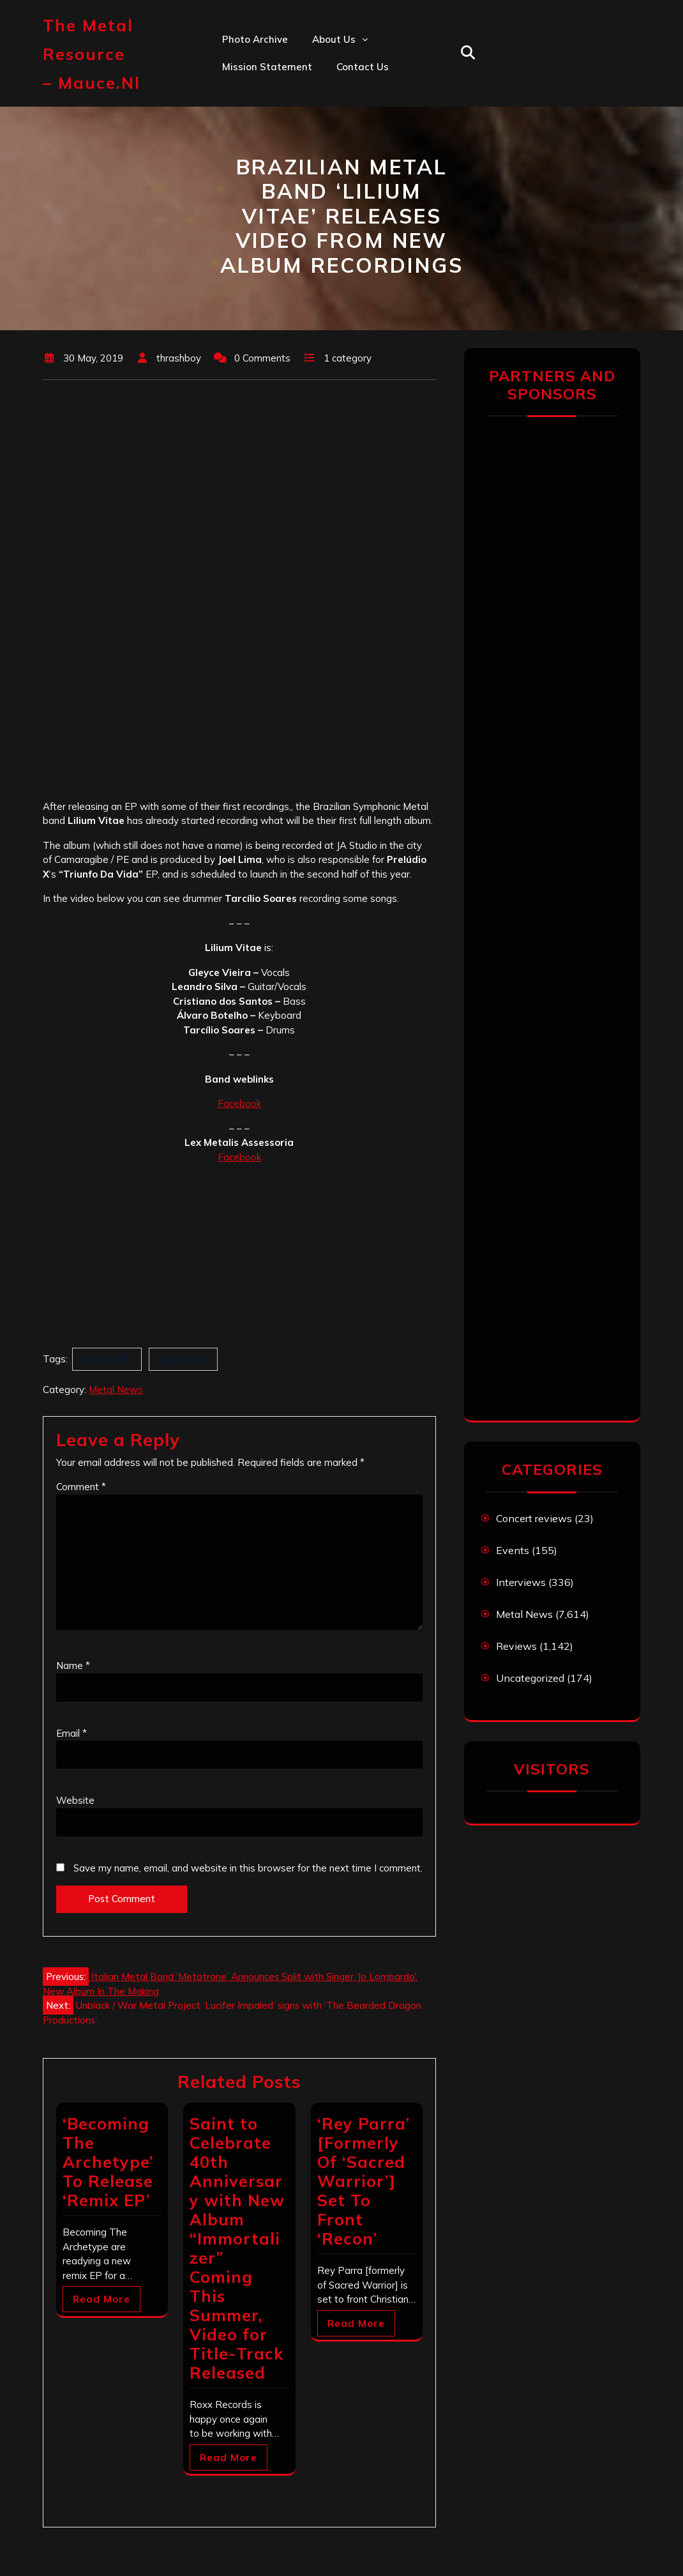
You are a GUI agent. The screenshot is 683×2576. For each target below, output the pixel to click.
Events (512, 1550)
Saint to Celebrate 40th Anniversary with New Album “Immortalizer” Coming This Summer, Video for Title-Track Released (237, 2248)
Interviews (521, 1582)
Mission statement (267, 67)
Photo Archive (255, 39)
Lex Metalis (107, 1359)
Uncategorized (530, 1678)
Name (73, 1665)
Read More (101, 2299)
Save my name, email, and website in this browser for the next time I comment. (248, 1868)
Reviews (516, 1646)
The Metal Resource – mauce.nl (91, 54)
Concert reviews (534, 1518)
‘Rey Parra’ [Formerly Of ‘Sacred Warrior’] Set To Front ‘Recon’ (363, 2181)
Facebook (239, 1103)
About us (334, 39)
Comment (81, 1487)
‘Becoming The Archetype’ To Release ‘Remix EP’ (108, 2162)
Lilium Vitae (183, 1359)
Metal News (116, 1389)
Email (71, 1733)
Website (75, 1800)
